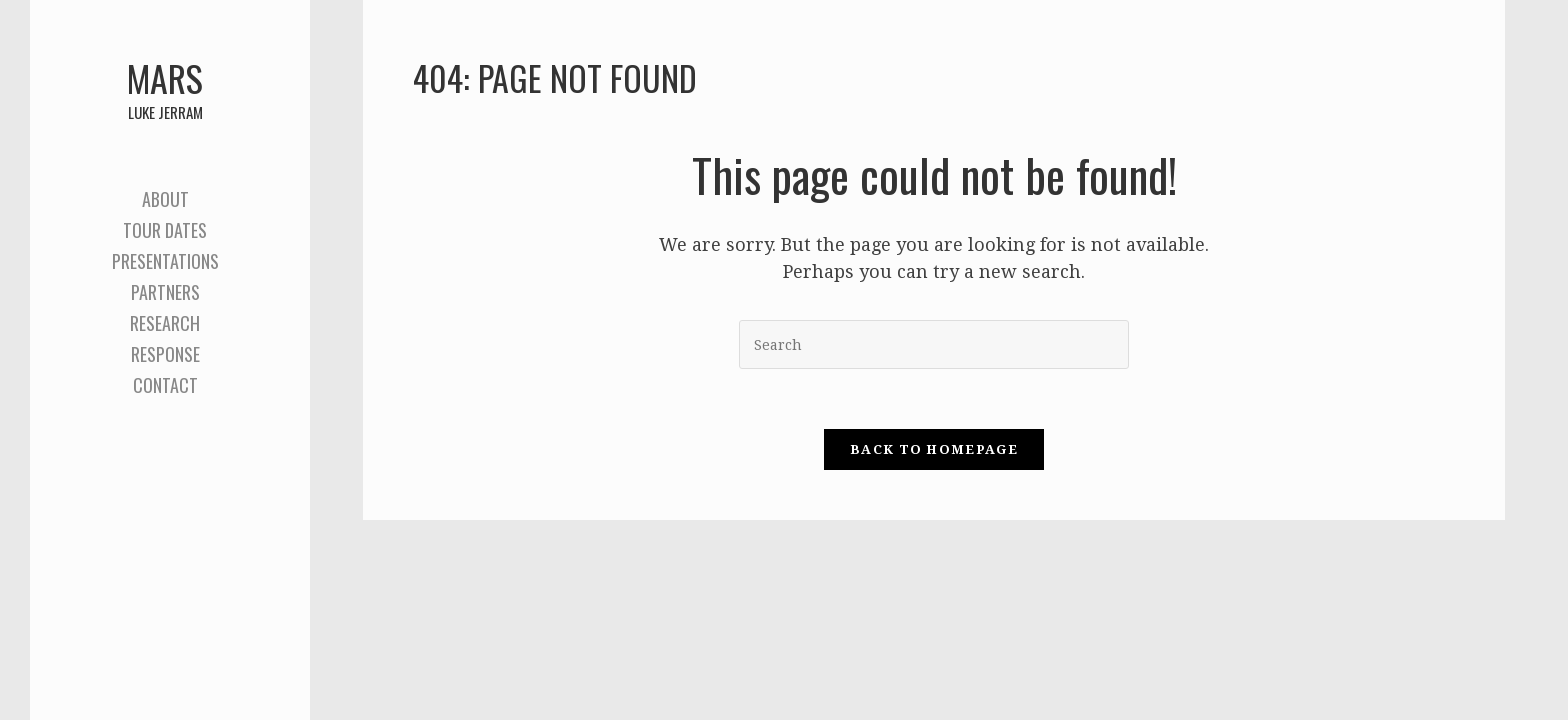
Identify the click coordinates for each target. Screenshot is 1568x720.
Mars (165, 87)
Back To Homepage (934, 449)
